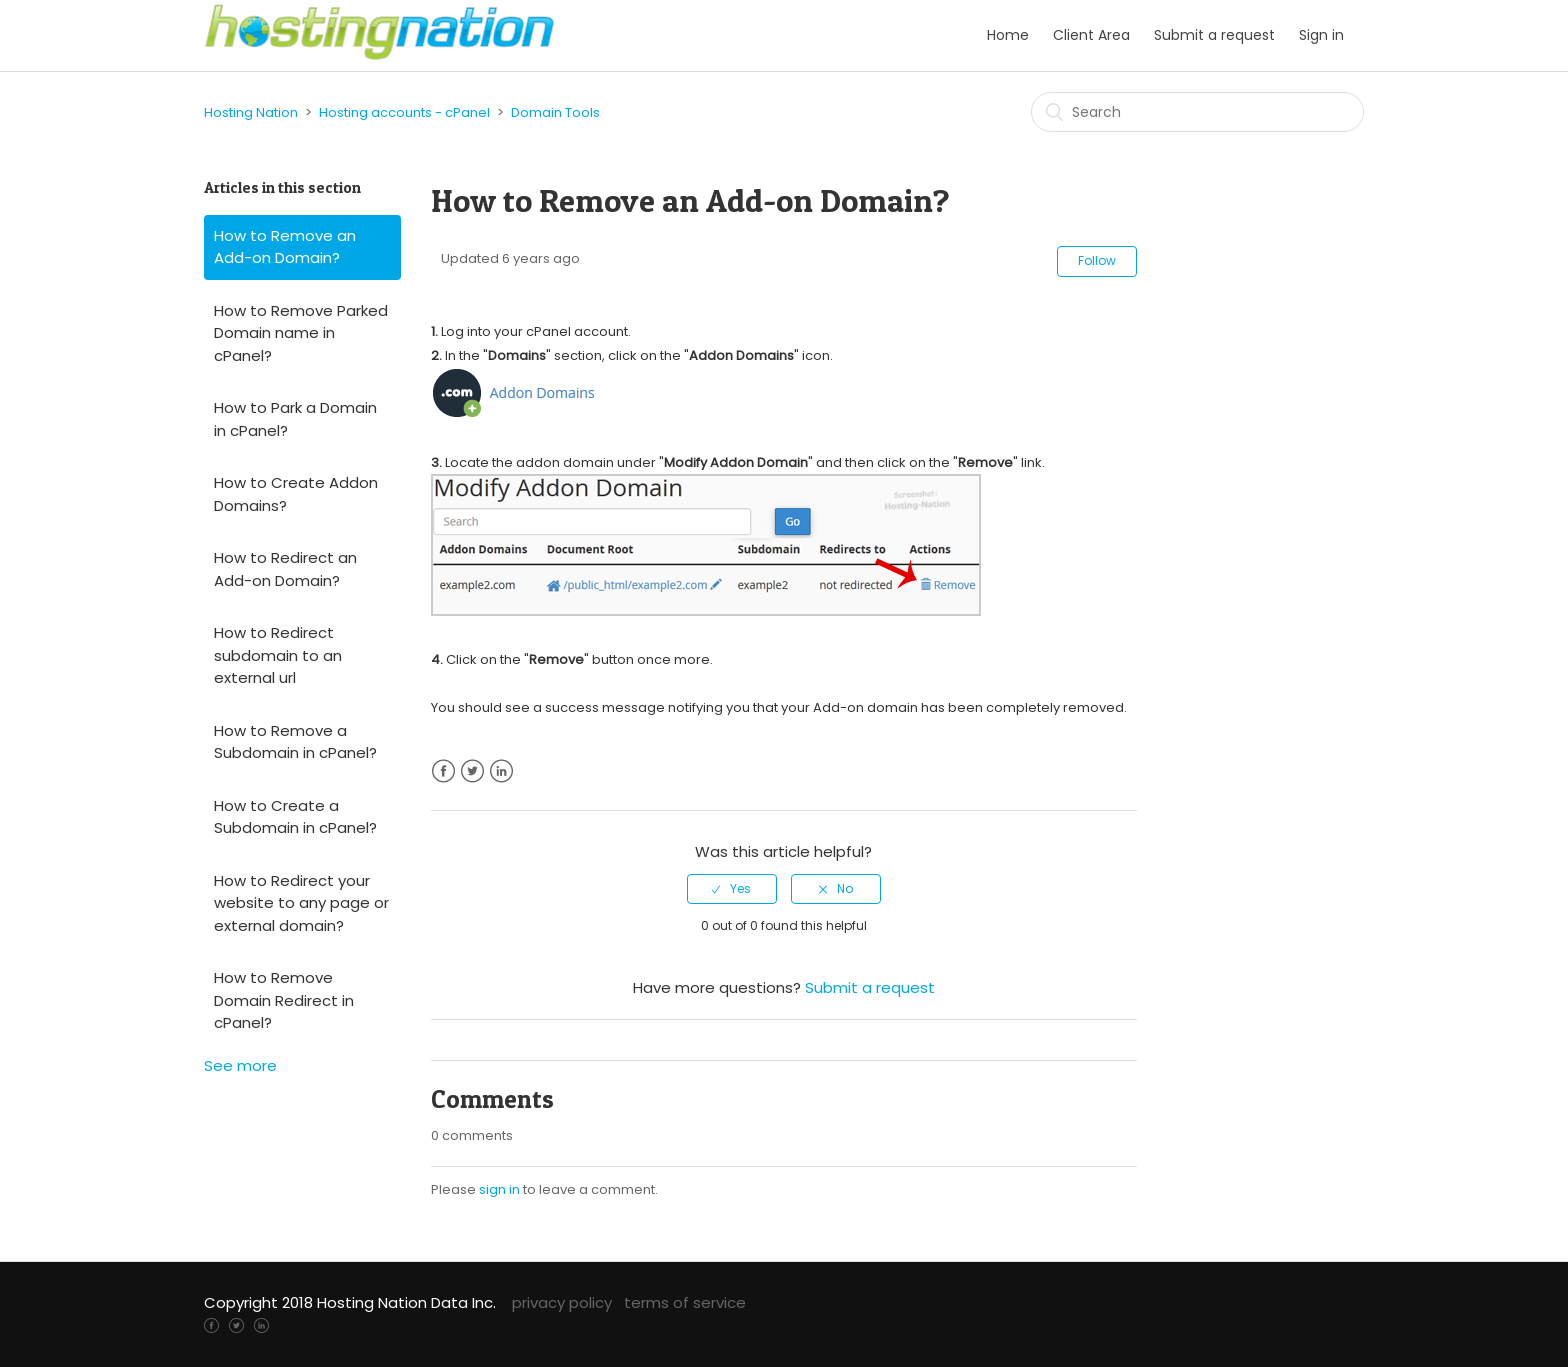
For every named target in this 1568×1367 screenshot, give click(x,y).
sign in (499, 1189)
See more (240, 1065)
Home (1008, 35)
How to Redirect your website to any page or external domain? (301, 903)
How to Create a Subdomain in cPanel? (295, 817)
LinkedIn (501, 771)
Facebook (443, 771)
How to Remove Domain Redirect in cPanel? (284, 1000)
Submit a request (1214, 35)
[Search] (1197, 112)
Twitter (472, 771)
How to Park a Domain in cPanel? (295, 419)
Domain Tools (555, 112)
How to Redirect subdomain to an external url (278, 655)
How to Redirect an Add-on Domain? (285, 569)
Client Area (1091, 35)
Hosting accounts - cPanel (404, 112)
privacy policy (562, 1302)
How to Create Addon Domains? (296, 494)
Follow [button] (1097, 260)
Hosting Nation (251, 112)
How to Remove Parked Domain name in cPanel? (301, 333)
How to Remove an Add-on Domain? (285, 247)
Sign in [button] (1321, 35)
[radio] (732, 889)
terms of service (685, 1302)
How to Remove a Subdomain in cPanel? (295, 742)
